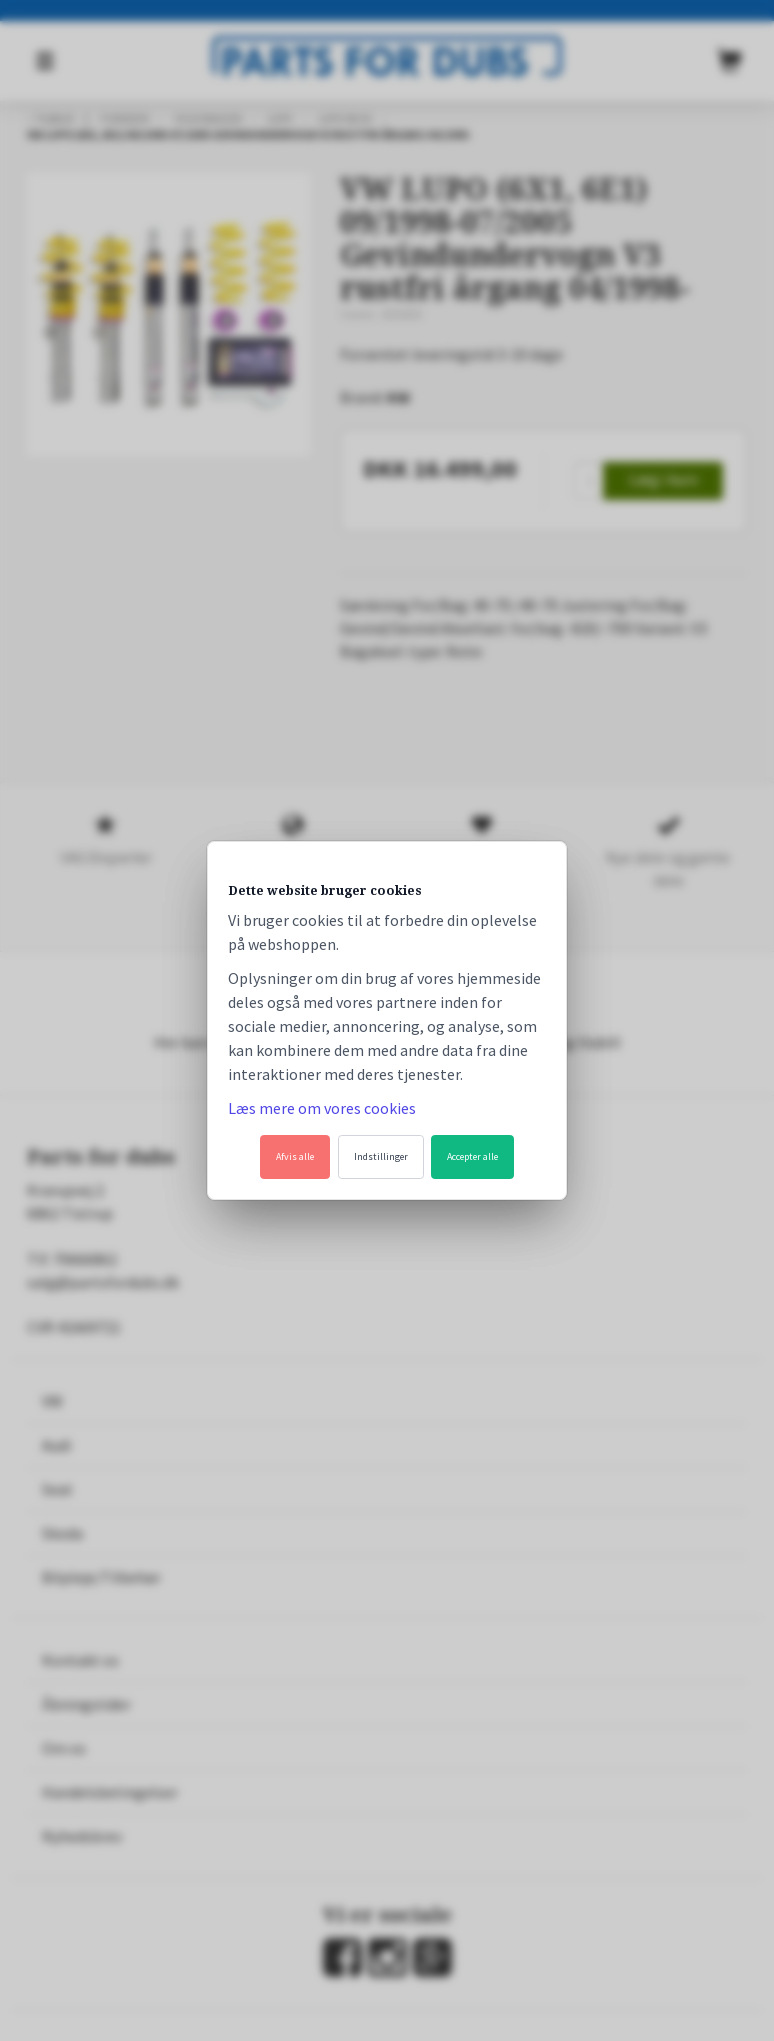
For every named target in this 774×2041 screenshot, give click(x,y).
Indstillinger (381, 1156)
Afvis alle (295, 1156)
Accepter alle (472, 1156)
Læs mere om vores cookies (322, 1108)
